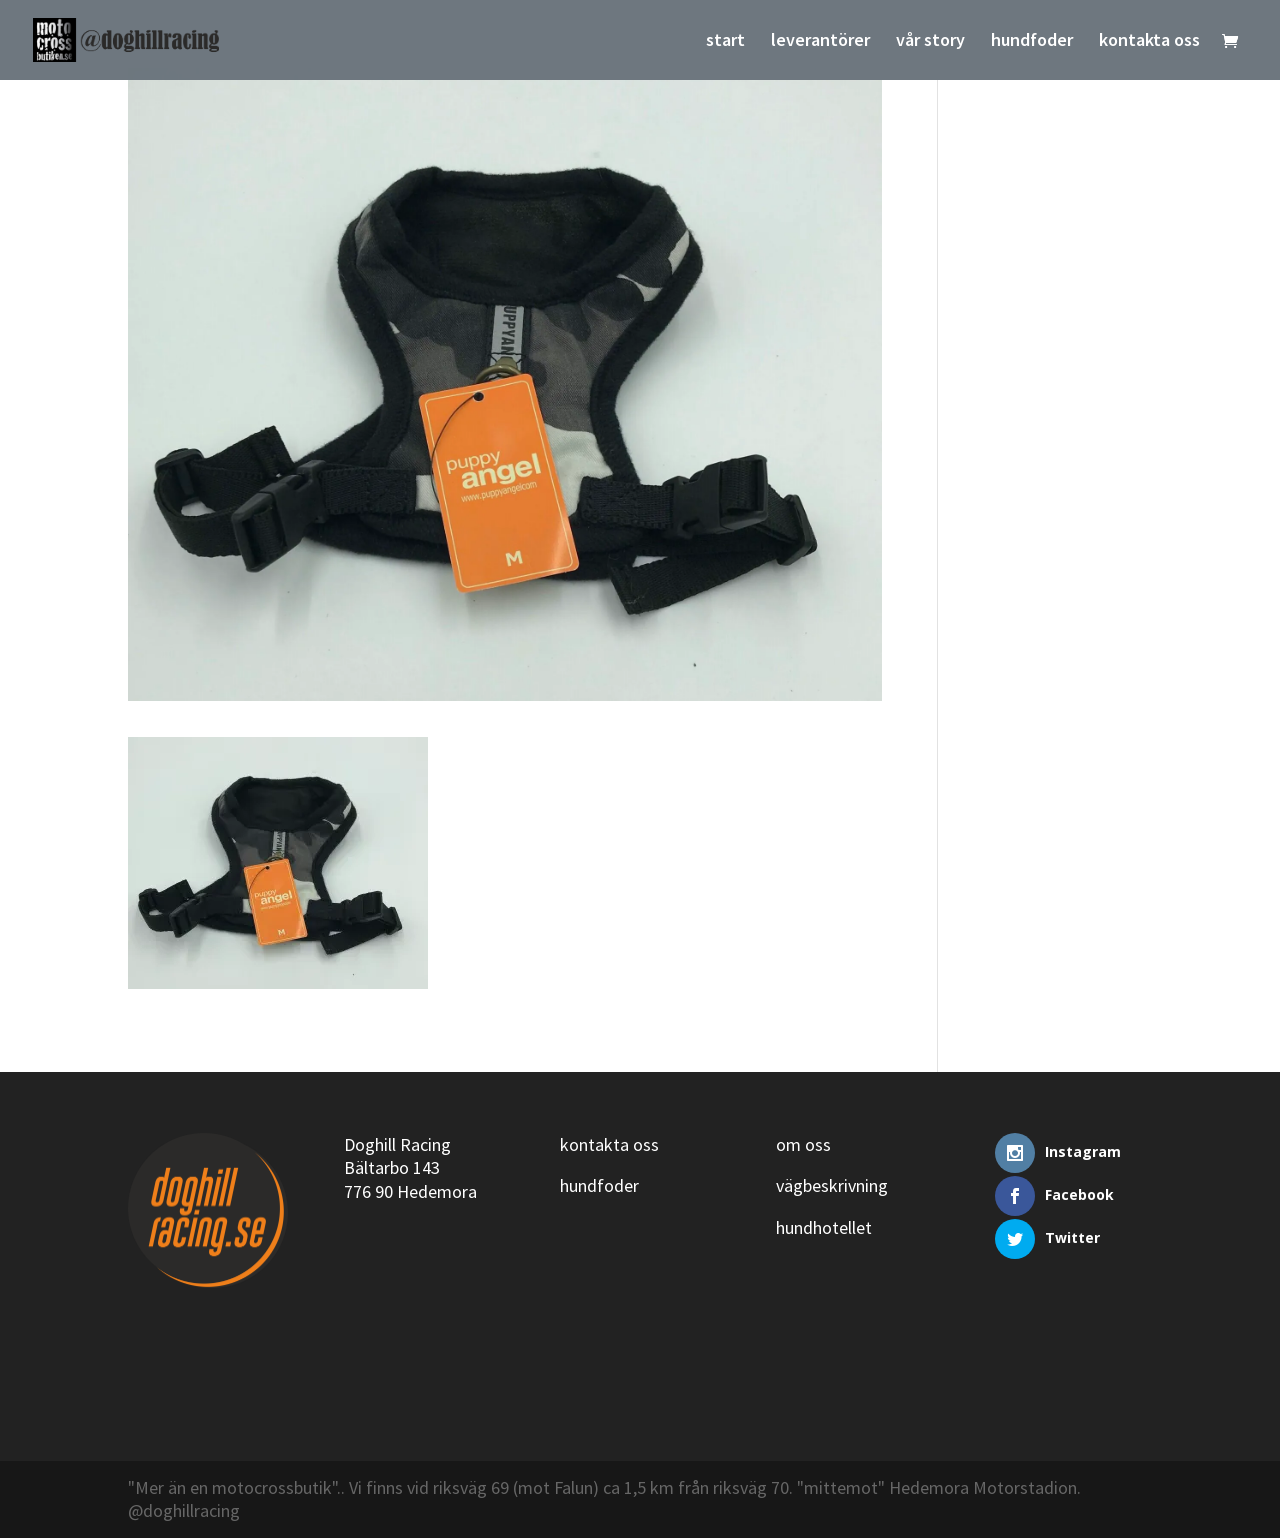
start (725, 42)
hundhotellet (824, 1227)
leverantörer (820, 42)
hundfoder (1032, 42)
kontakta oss (1149, 42)
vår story (930, 42)
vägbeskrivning (832, 1185)
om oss (803, 1144)
